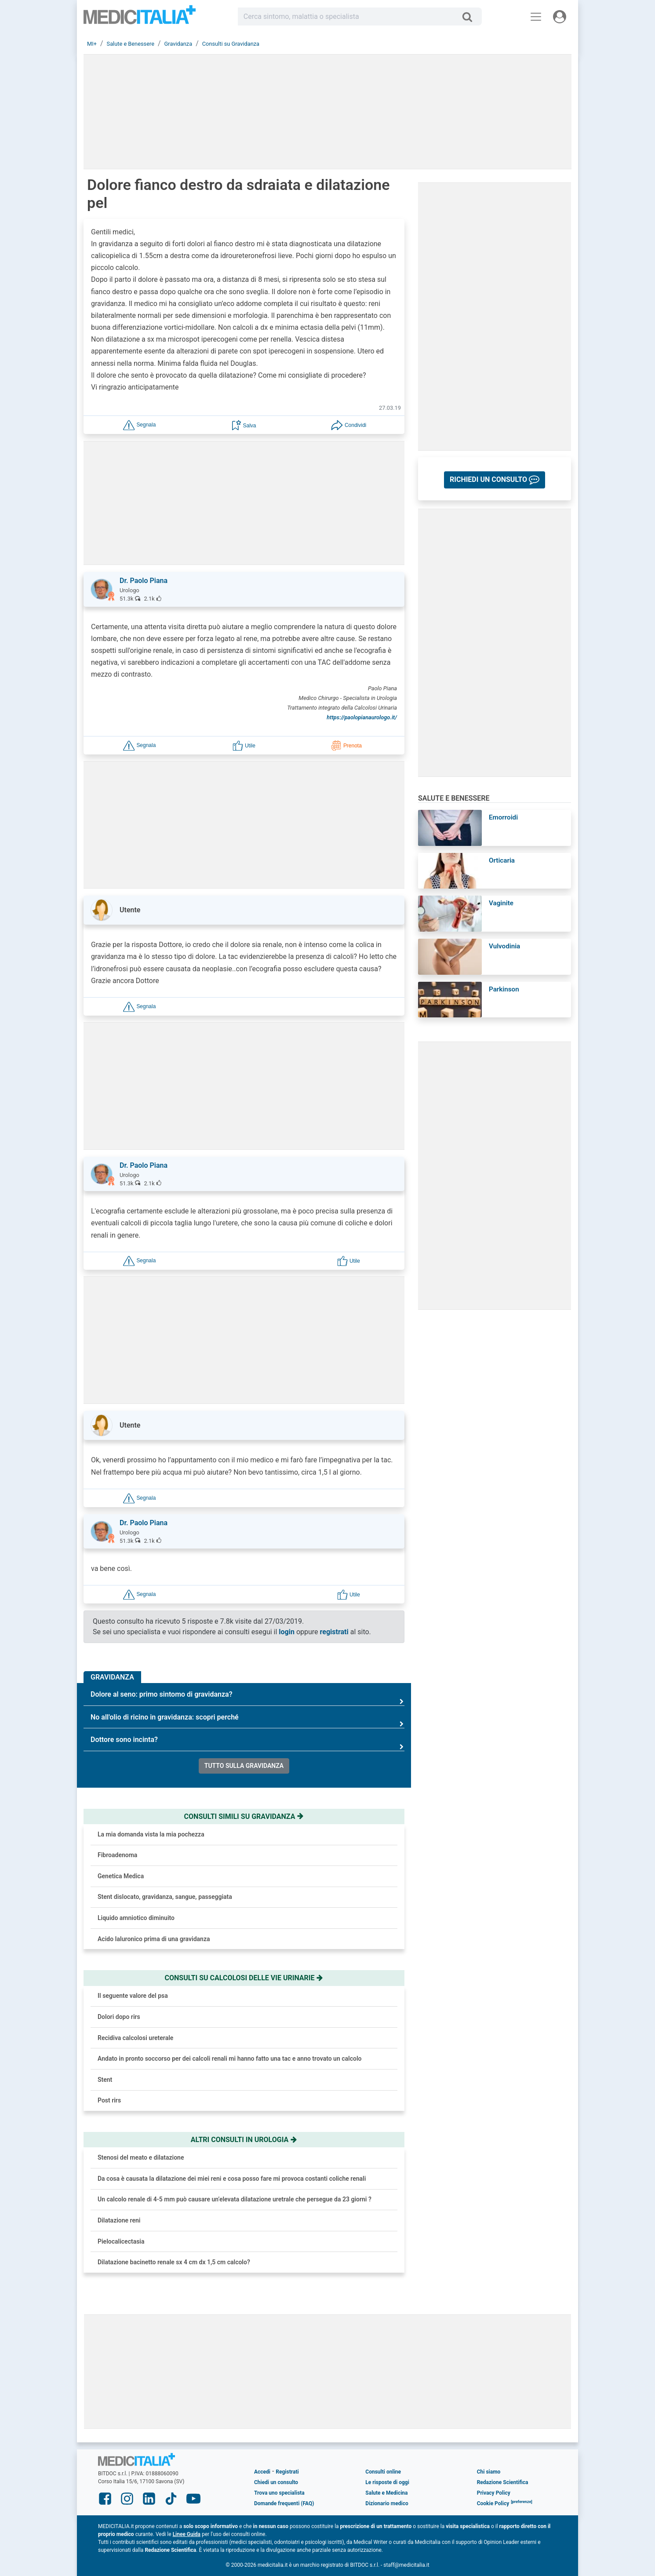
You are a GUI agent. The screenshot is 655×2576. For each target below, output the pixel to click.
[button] (139, 424)
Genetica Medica (121, 1876)
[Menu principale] (536, 16)
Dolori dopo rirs (119, 2016)
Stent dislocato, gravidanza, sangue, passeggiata (165, 1896)
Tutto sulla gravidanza (244, 1765)
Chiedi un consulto (276, 2482)
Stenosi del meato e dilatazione (141, 2157)
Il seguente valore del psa (133, 1995)
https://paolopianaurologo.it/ (362, 717)
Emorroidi (503, 817)
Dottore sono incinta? (247, 1743)
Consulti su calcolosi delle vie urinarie (244, 1978)
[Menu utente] (559, 16)
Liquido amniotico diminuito (136, 1917)
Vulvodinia (504, 946)
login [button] (287, 1632)
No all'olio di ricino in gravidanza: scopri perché (247, 1720)
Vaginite (501, 903)
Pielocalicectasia (121, 2241)
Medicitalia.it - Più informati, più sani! (140, 18)
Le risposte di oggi (387, 2482)
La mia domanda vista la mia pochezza (151, 1834)
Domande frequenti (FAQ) (284, 2503)
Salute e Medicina (386, 2493)
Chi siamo (489, 2472)
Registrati (287, 2472)
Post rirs (109, 2100)
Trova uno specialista (279, 2493)
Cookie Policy (493, 2503)
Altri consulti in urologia (244, 2139)
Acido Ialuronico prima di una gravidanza (154, 1938)
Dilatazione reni (119, 2220)
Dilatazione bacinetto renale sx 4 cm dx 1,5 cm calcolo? (174, 2262)
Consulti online (383, 2472)
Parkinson (504, 989)
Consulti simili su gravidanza (244, 1816)
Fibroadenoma (117, 1854)
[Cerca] (470, 16)
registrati (334, 1632)
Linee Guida (186, 2534)
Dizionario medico (386, 2503)
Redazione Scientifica (502, 2482)
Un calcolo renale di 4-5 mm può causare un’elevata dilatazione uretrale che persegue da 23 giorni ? (234, 2199)
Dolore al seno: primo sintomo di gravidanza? (247, 1697)
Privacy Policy (493, 2493)
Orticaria (502, 860)
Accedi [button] (262, 2472)
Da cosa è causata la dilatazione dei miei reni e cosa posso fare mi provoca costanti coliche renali (232, 2178)
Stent (105, 2079)
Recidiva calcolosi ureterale (135, 2037)
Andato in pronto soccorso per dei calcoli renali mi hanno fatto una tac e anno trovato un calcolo (229, 2058)
